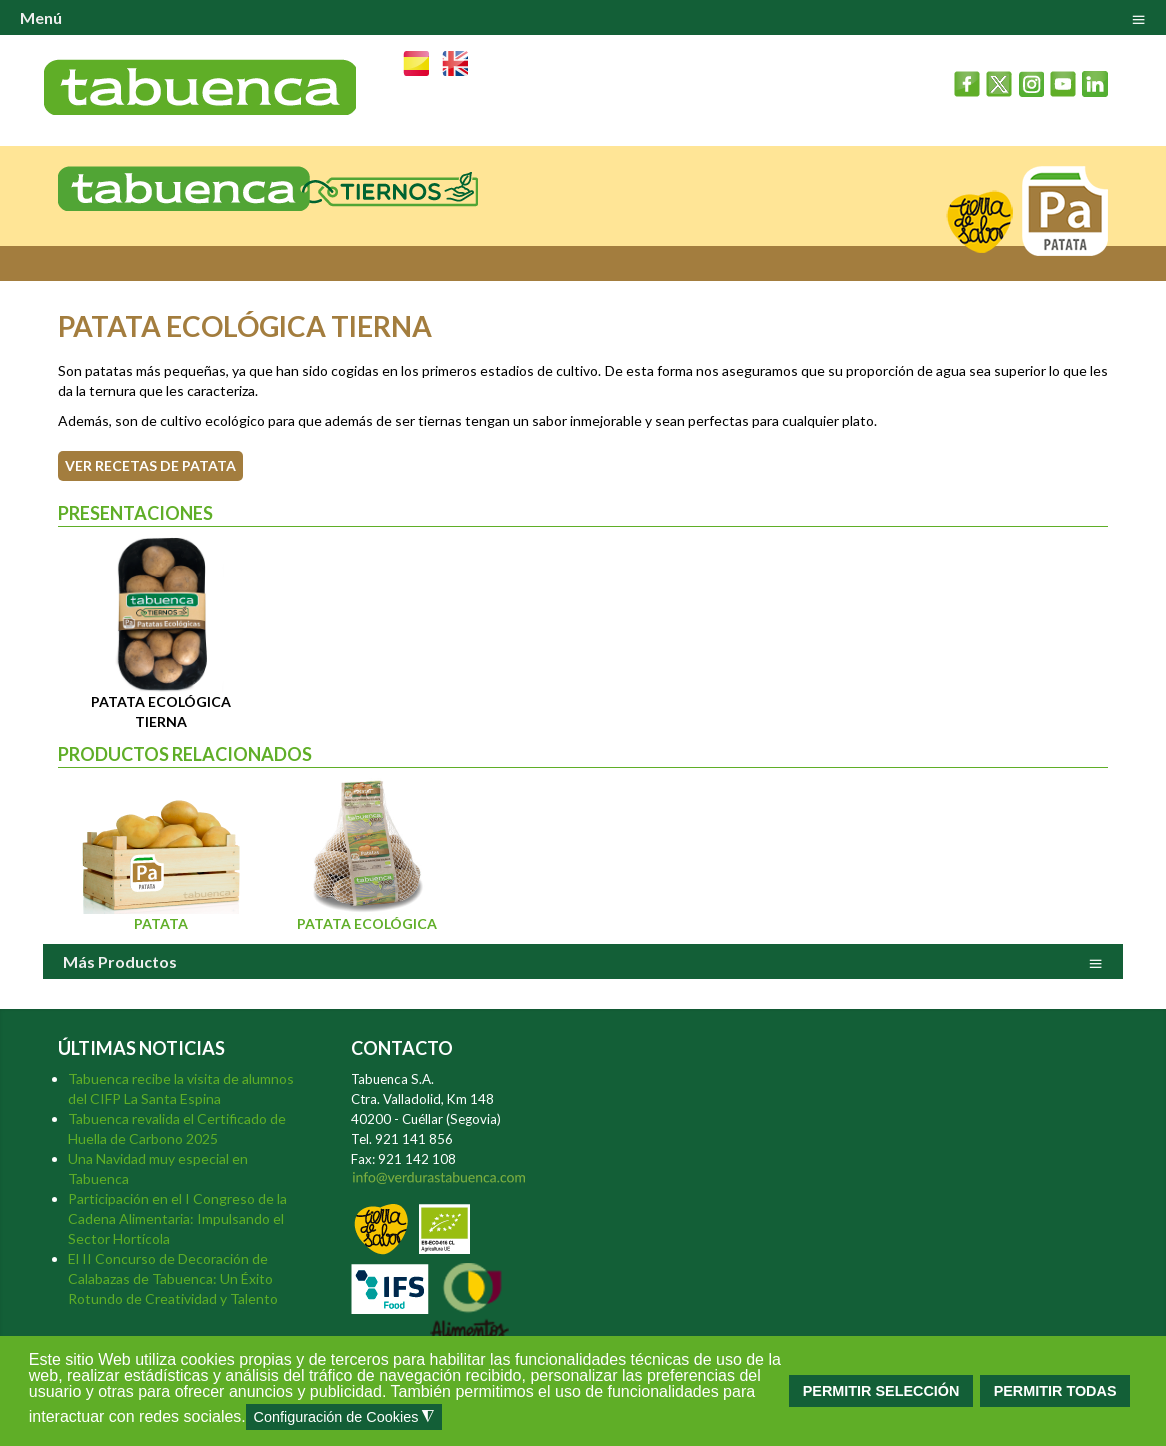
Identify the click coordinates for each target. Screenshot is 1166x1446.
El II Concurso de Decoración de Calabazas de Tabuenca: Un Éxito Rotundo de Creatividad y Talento (173, 1278)
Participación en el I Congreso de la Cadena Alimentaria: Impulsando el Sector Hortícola (177, 1218)
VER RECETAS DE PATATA (150, 465)
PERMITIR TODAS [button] (1055, 1391)
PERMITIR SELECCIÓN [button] (881, 1391)
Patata (161, 923)
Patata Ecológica (367, 923)
